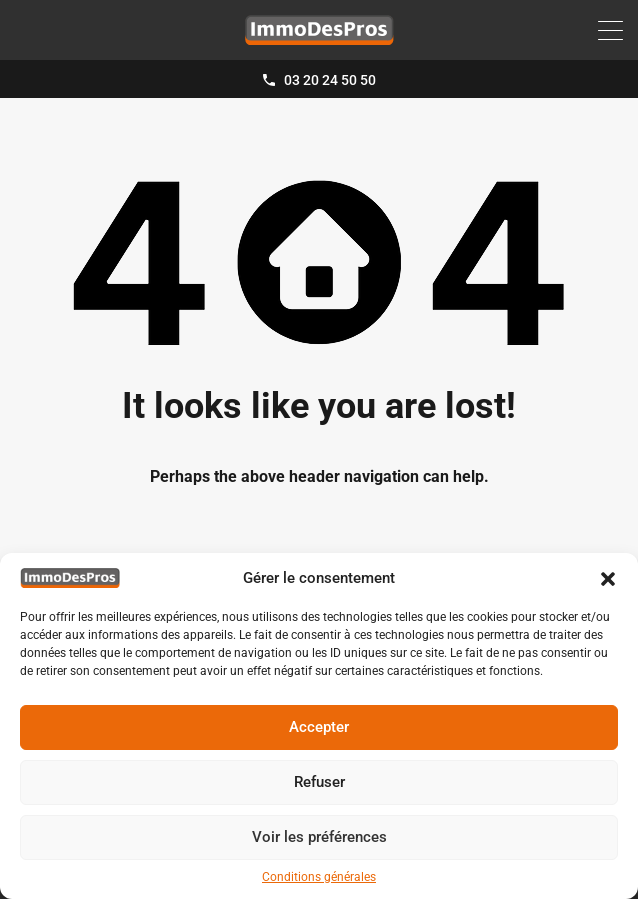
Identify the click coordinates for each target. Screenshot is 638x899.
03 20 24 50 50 (330, 80)
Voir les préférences (319, 837)
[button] (608, 578)
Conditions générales (319, 877)
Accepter (319, 727)
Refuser (319, 782)
